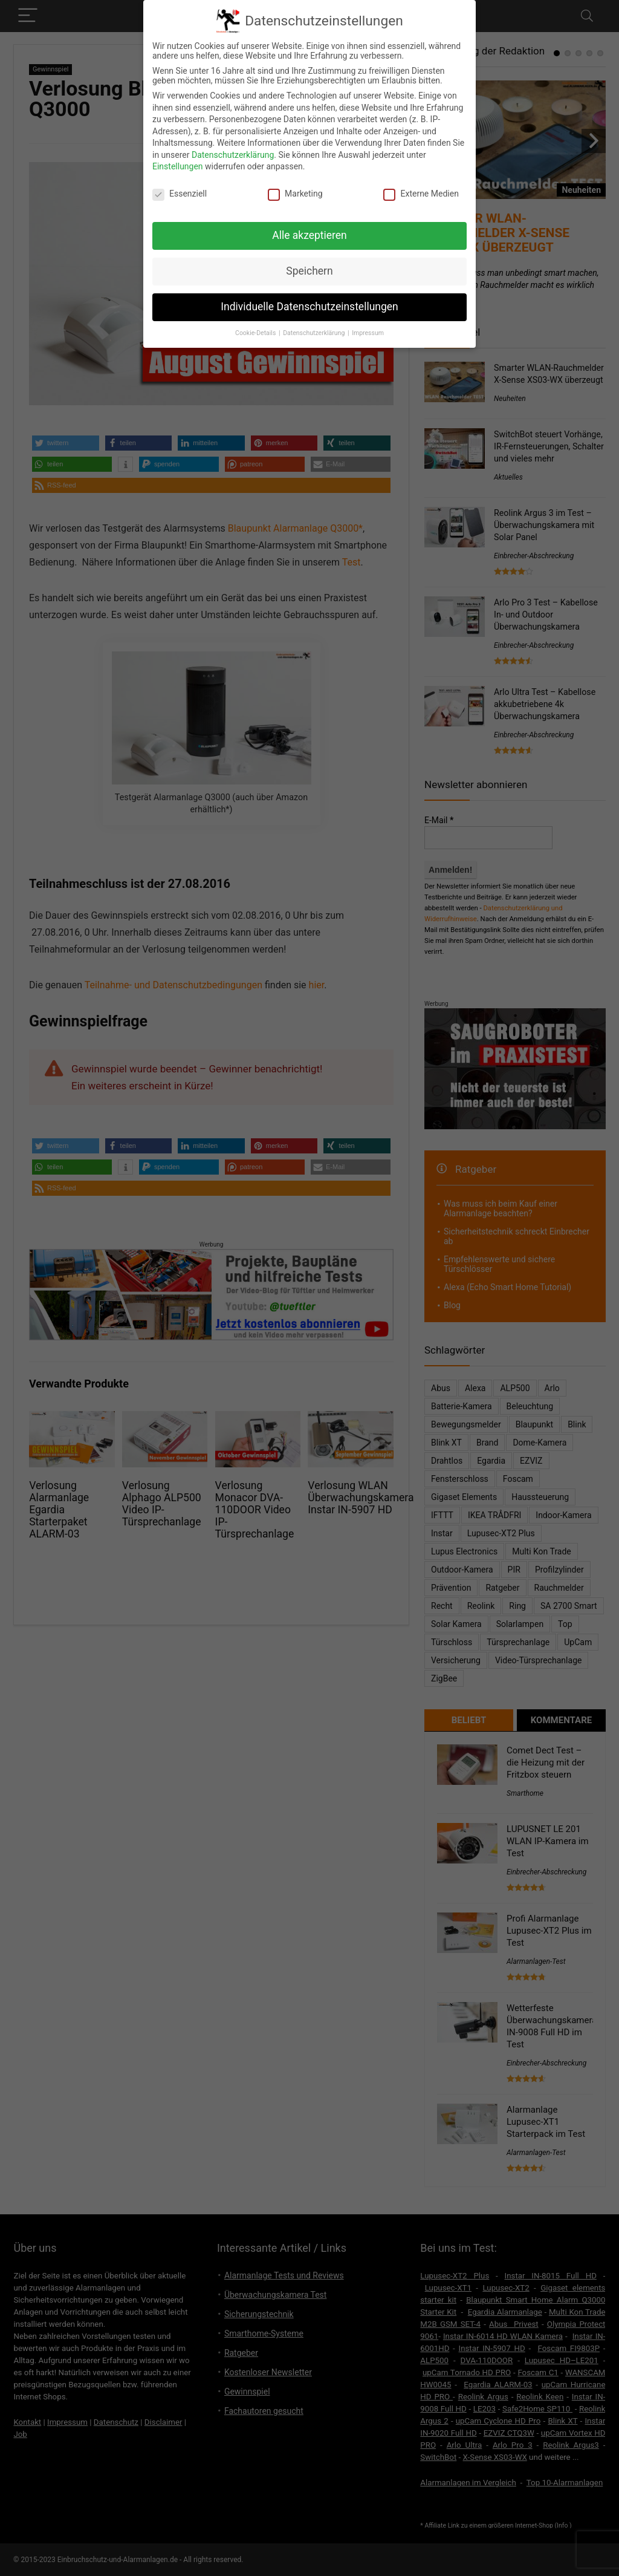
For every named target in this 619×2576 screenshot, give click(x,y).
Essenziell (179, 193)
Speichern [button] (309, 271)
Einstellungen (177, 166)
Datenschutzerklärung (233, 155)
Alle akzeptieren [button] (309, 235)
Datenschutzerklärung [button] (314, 333)
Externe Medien (420, 193)
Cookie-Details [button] (256, 333)
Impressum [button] (368, 333)
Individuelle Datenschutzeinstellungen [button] (309, 307)
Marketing (295, 193)
